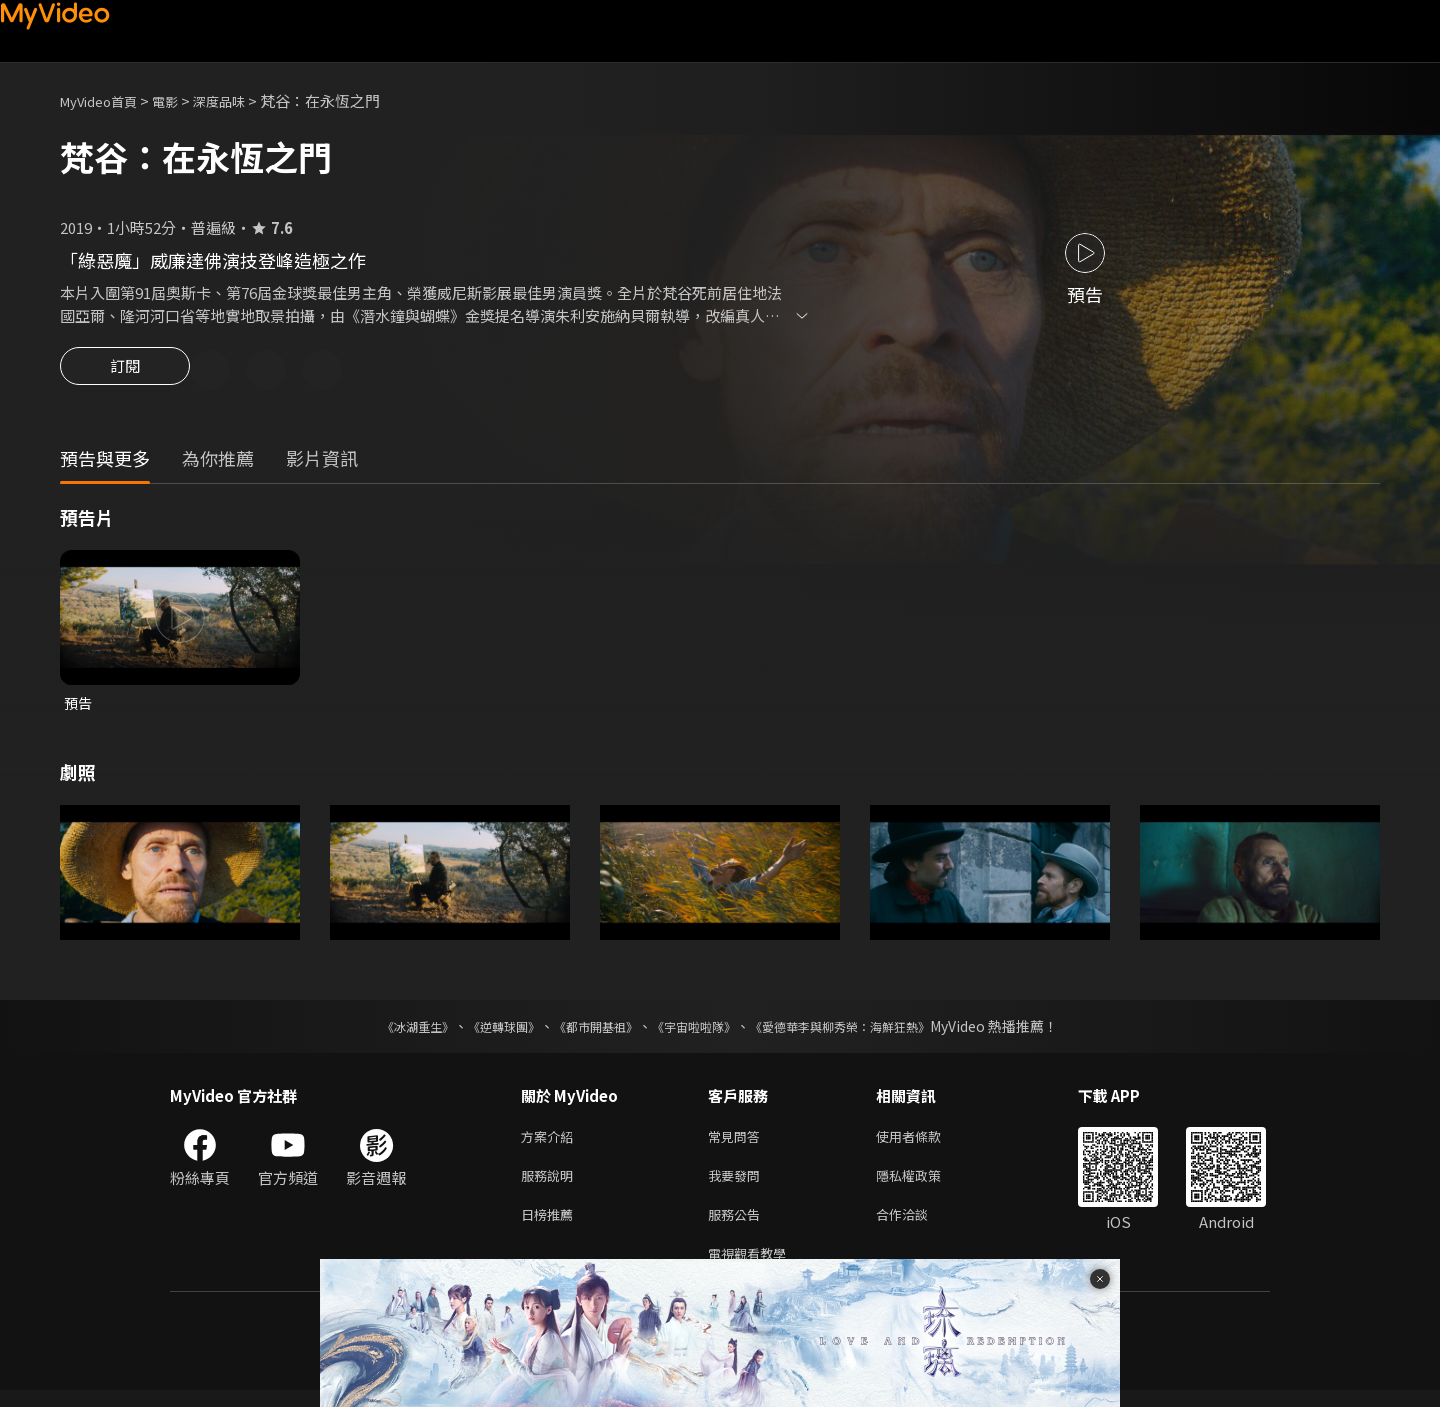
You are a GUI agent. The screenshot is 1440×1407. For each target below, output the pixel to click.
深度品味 (241, 100)
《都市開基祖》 (586, 1031)
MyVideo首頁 (105, 100)
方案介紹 (551, 1142)
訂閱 (125, 372)
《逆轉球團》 (481, 1031)
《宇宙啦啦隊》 (698, 1031)
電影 (181, 100)
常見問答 (738, 1142)
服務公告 (738, 1226)
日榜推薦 (551, 1226)
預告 (79, 706)
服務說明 (551, 1184)
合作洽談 (918, 1226)
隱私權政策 (925, 1184)
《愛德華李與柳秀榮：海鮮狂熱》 (866, 1031)
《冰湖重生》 (383, 1031)
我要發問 (738, 1184)
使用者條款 (925, 1142)
